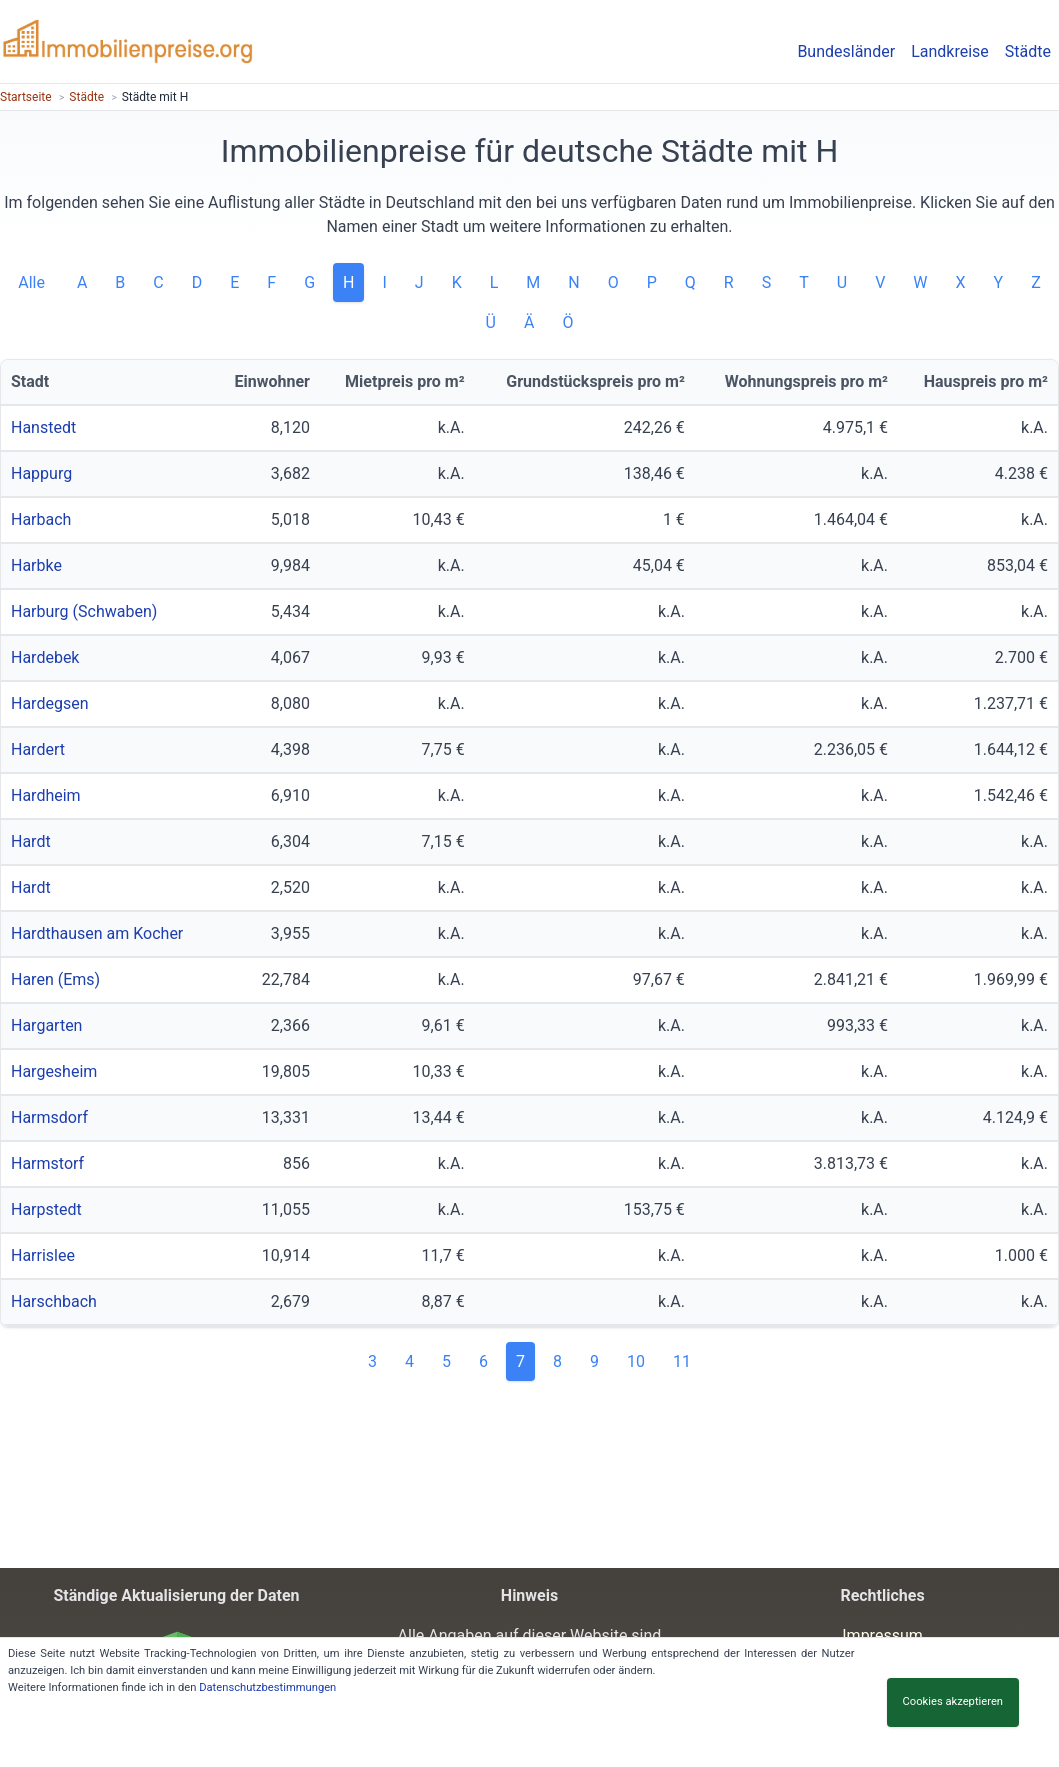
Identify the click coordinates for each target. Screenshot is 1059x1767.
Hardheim (46, 795)
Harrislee (43, 1255)
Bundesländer (846, 51)
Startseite (26, 97)
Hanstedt (43, 427)
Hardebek (45, 657)
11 (682, 1361)
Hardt (31, 841)
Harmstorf (47, 1163)
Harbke (36, 565)
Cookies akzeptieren (953, 1701)
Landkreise (950, 51)
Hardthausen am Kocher (97, 933)
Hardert (38, 749)
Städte (1028, 51)
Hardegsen (49, 703)
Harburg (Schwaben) (84, 611)
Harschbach (54, 1301)
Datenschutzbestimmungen (267, 1687)
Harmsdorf (49, 1117)
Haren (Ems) (55, 979)
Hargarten (46, 1025)
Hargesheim (54, 1071)
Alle (33, 282)
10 (636, 1361)
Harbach (41, 519)
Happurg (41, 473)
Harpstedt (46, 1209)
